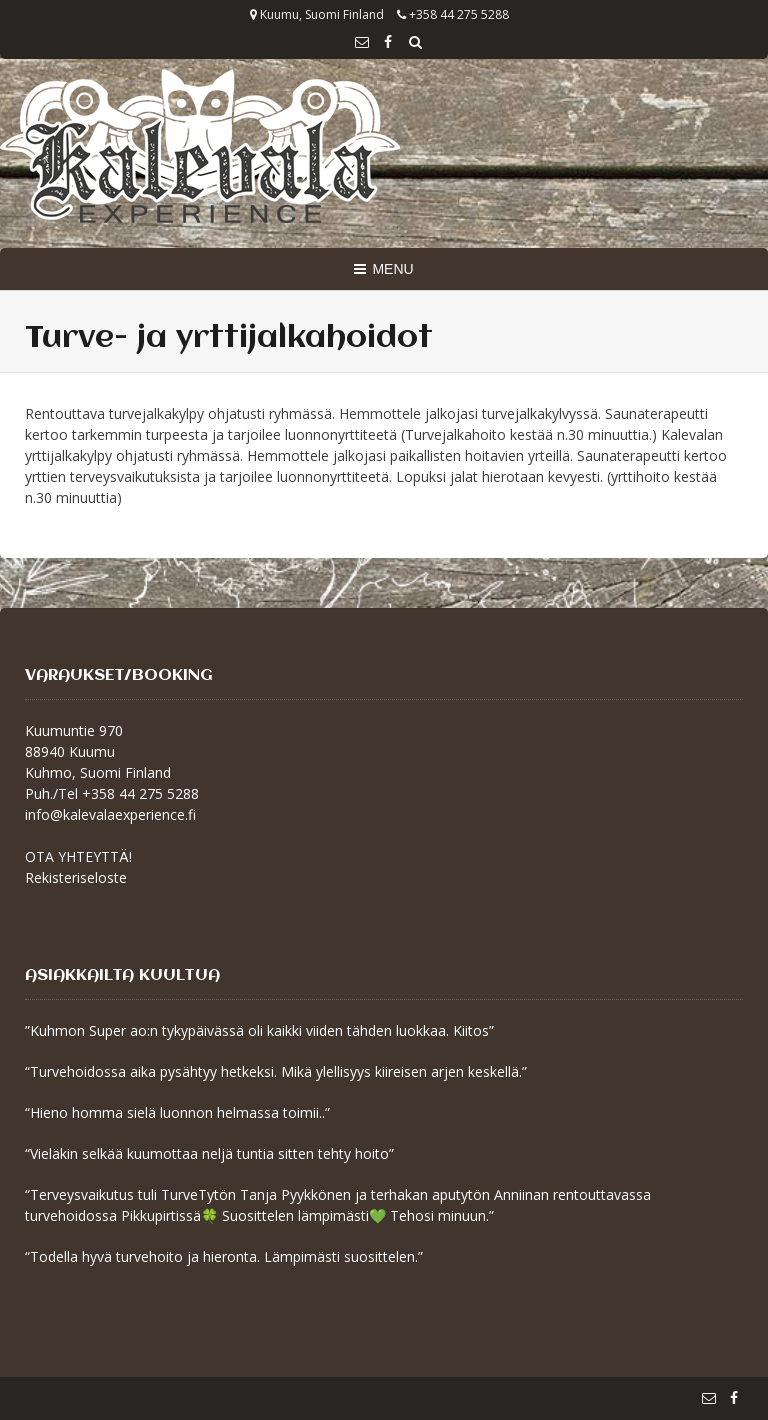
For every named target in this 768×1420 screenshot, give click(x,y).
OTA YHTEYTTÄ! (78, 856)
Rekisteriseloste (76, 877)
